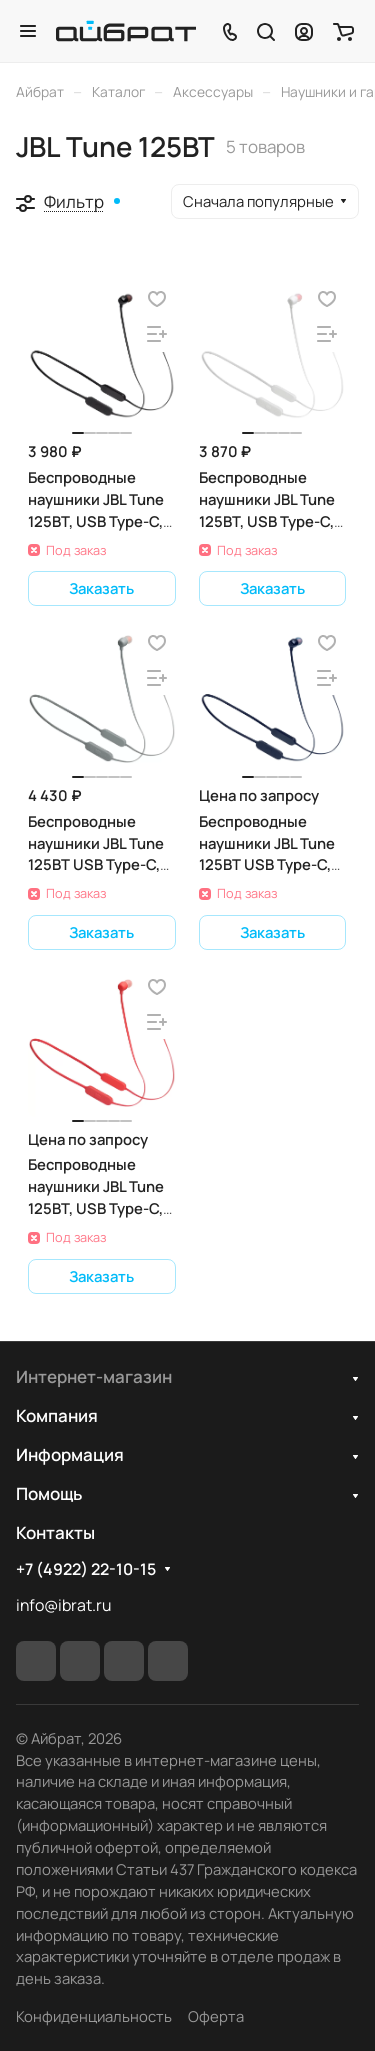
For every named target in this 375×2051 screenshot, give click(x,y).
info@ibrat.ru (63, 1605)
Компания (57, 1415)
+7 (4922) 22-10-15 (86, 1569)
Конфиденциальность (94, 2016)
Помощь (49, 1493)
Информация (70, 1454)
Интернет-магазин (94, 1376)
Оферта (216, 2016)
